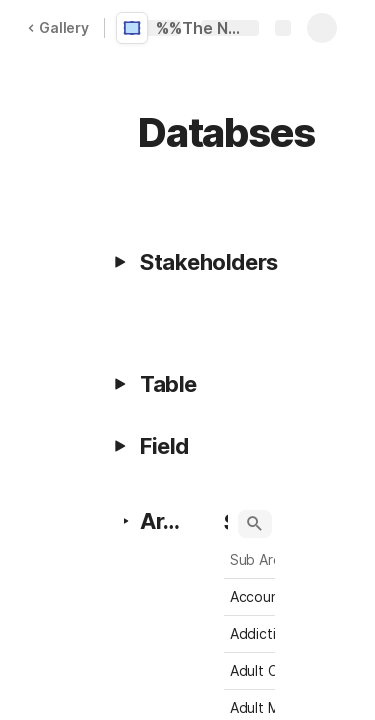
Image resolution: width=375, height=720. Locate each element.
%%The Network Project (202, 28)
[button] (120, 262)
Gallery (58, 27)
